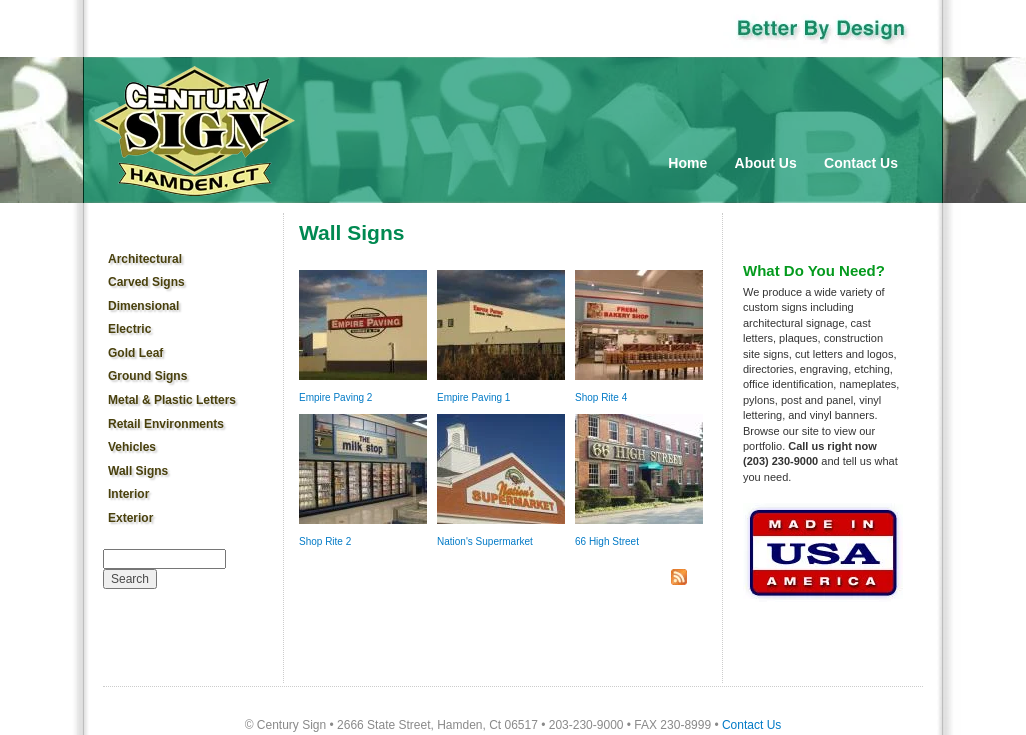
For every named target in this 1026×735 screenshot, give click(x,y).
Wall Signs (138, 471)
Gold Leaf (135, 353)
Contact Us (861, 163)
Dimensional (143, 306)
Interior (128, 494)
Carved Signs (146, 282)
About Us (766, 163)
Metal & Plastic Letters (172, 400)
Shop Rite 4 (601, 397)
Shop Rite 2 (325, 541)
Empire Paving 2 (335, 397)
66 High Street (607, 541)
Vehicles (132, 447)
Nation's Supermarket (485, 541)
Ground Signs (147, 376)
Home (687, 163)
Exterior (130, 518)
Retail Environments (166, 424)
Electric (129, 329)
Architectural (145, 259)
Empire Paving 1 (473, 397)
